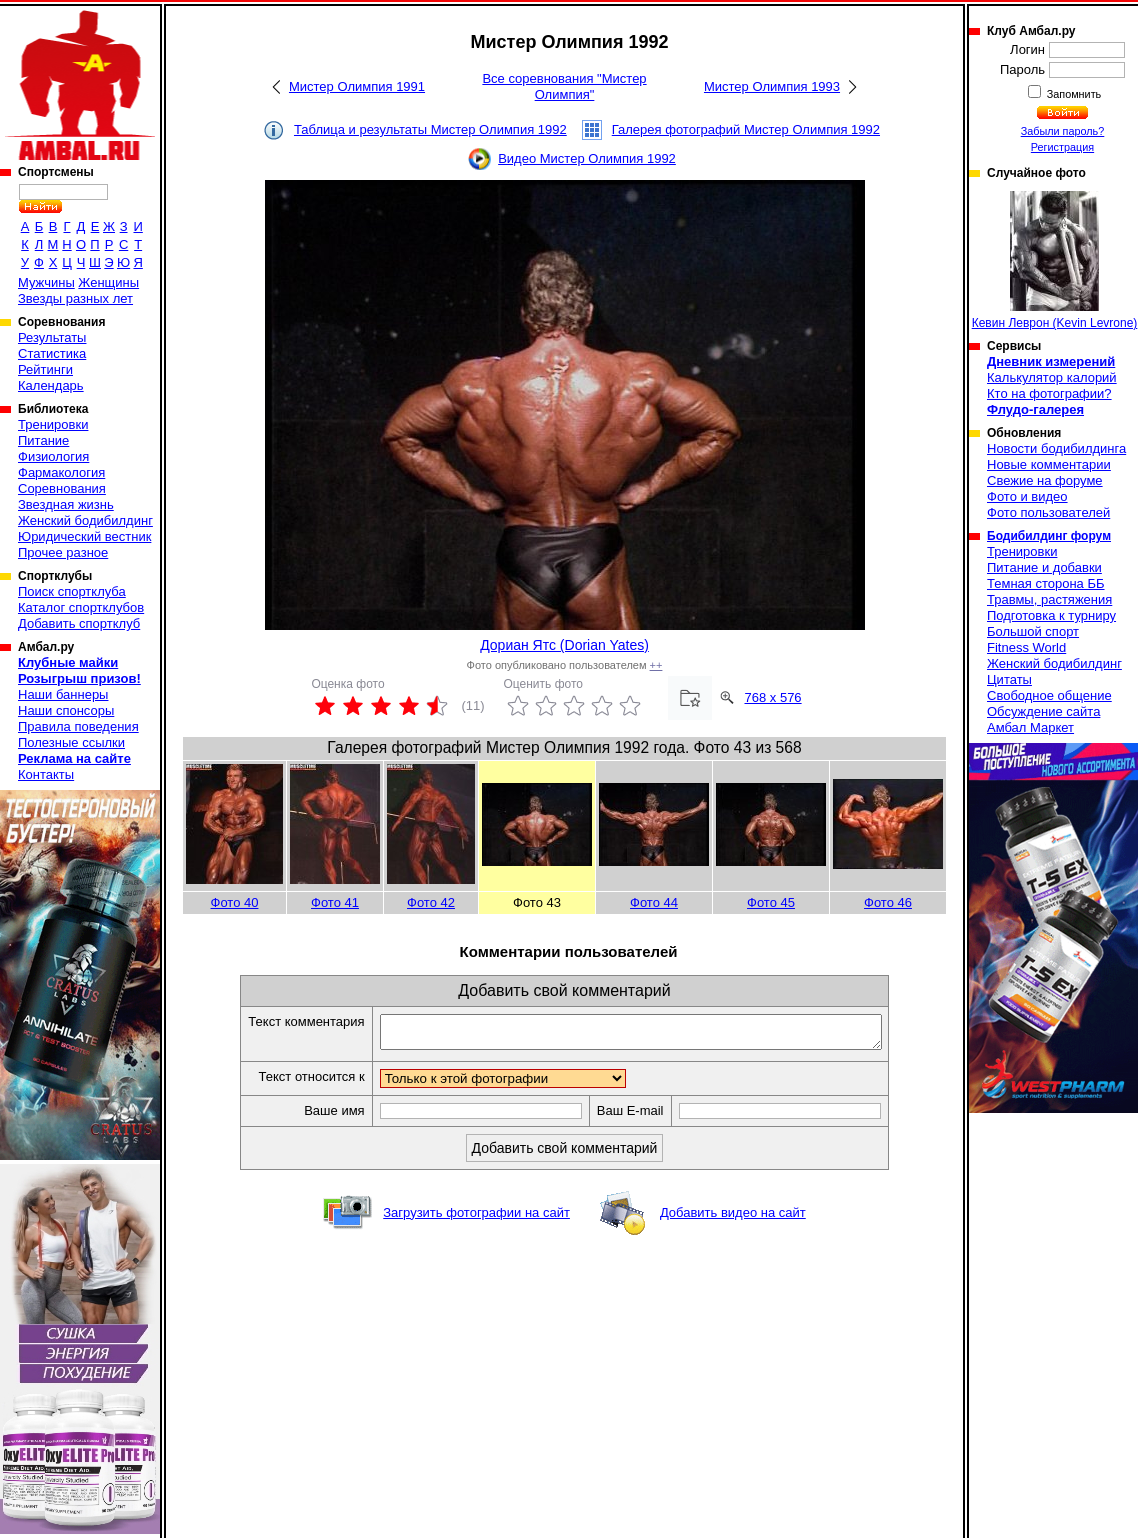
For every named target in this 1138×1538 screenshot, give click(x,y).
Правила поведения (78, 726)
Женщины (108, 282)
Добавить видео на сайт (733, 1218)
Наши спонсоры (66, 710)
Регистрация (1062, 147)
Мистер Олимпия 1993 (772, 86)
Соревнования (62, 488)
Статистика (52, 353)
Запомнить (1073, 94)
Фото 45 (771, 902)
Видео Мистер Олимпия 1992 (587, 158)
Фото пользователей (1048, 512)
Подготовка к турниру (1051, 615)
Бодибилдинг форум (1049, 536)
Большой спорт (1033, 631)
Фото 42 (431, 902)
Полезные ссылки (71, 742)
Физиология (53, 456)
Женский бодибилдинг (85, 520)
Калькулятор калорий (1052, 377)
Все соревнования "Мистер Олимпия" (564, 86)
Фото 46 (888, 902)
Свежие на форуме (1045, 480)
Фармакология (61, 472)
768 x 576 (773, 697)
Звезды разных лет (75, 298)
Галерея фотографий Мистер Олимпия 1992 (746, 129)
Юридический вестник (84, 536)
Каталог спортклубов (81, 607)
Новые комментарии (1049, 464)
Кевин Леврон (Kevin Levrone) (1055, 260)
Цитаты (1009, 679)
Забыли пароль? (1063, 131)
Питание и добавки (1044, 567)
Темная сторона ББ (1046, 583)
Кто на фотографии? (1049, 393)
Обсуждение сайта (1043, 711)
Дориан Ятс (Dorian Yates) (564, 645)
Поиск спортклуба (72, 591)
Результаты (52, 337)
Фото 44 (654, 902)
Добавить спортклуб (79, 623)
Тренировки (53, 424)
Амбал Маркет (1030, 727)
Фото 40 (235, 902)
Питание (43, 440)
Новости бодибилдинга (1056, 448)
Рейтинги (45, 369)
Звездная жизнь (66, 504)
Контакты (46, 774)
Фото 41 (335, 902)
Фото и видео (1027, 496)
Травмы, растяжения (1049, 599)
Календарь (51, 385)
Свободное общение (1049, 695)
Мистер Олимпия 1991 (357, 86)
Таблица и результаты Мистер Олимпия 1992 (430, 129)
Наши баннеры (63, 694)
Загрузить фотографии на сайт (476, 1218)
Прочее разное (63, 552)
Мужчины (46, 282)
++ (656, 665)
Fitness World (1026, 647)
